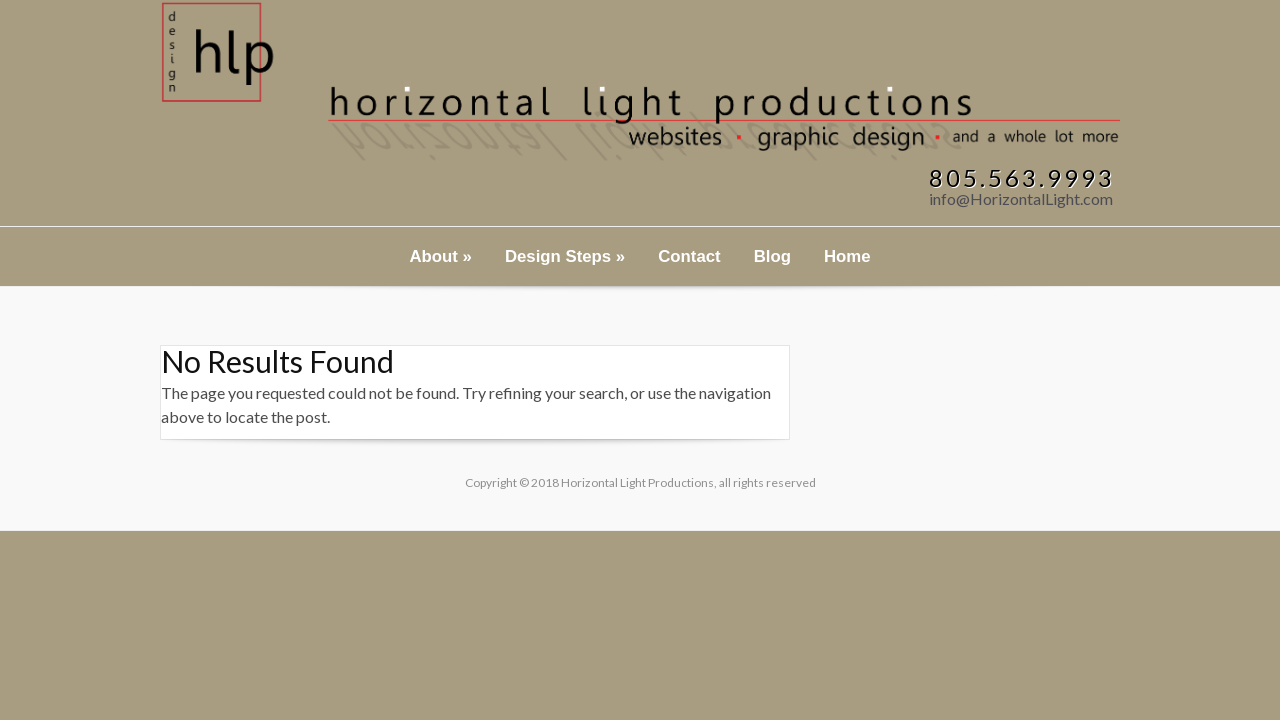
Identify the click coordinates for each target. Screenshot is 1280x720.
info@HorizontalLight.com (1021, 198)
